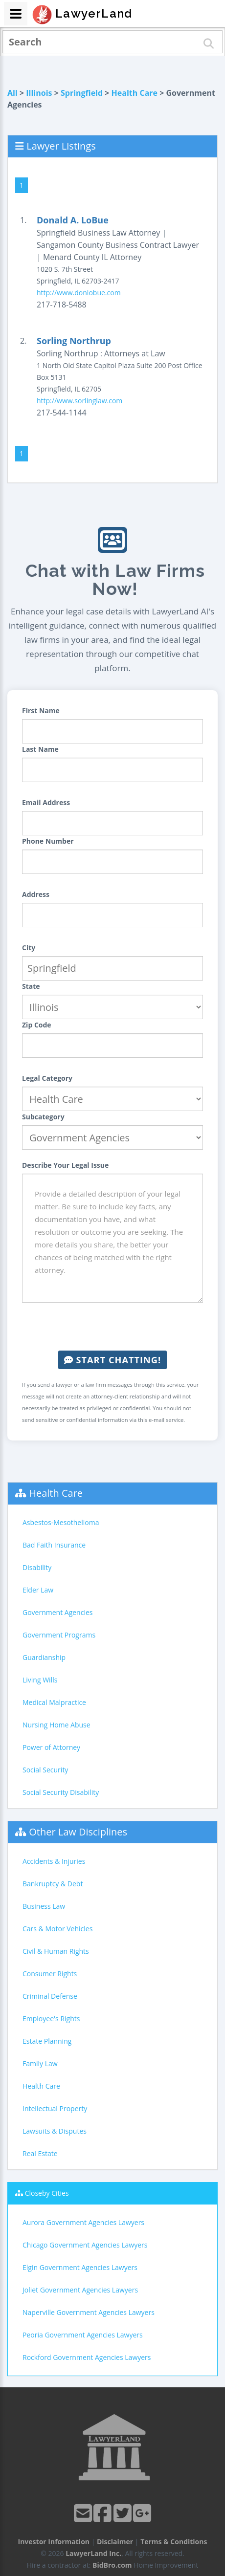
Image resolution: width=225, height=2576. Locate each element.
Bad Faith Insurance (54, 1545)
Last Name (40, 749)
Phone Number (48, 841)
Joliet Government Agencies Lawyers (80, 2289)
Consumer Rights (49, 1973)
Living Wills (39, 1679)
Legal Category (47, 1078)
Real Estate (40, 2153)
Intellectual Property (54, 2108)
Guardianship (44, 1657)
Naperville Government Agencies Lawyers (88, 2312)
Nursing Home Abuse (56, 1724)
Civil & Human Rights (55, 1951)
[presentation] (112, 1327)
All (12, 92)
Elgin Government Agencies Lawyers (79, 2267)
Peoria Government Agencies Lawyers (82, 2334)
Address (35, 894)
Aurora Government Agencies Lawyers (83, 2222)
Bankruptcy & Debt (52, 1883)
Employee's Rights (51, 2018)
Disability (36, 1567)
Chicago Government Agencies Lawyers (84, 2244)
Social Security (45, 1769)
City (28, 947)
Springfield (82, 92)
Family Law (40, 2063)
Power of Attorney (51, 1747)
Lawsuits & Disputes (54, 2131)
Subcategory (43, 1116)
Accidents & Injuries (53, 1861)
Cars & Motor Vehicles (57, 1928)
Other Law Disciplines (78, 1831)
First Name (41, 710)
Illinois (39, 92)
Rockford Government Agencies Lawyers (86, 2357)
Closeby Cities (47, 2193)
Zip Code (36, 1024)
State (31, 986)
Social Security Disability (60, 1792)
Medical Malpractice (54, 1702)
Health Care (135, 92)
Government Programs (58, 1634)
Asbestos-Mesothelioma (60, 1522)
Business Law (43, 1906)
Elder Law (37, 1589)
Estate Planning (46, 2041)
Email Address (46, 802)
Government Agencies (57, 1612)
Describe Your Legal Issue (65, 1165)
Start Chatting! (112, 1360)
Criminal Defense (49, 1996)
